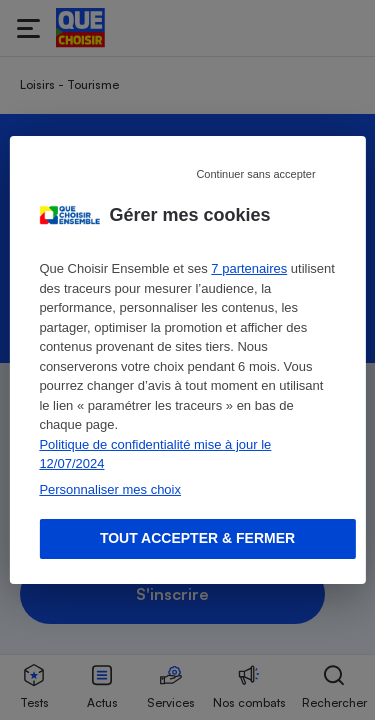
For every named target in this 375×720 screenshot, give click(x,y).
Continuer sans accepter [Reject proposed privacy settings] (255, 174)
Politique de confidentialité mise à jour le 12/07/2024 (155, 454)
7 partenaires (249, 268)
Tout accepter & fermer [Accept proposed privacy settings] (197, 538)
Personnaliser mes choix (110, 489)
